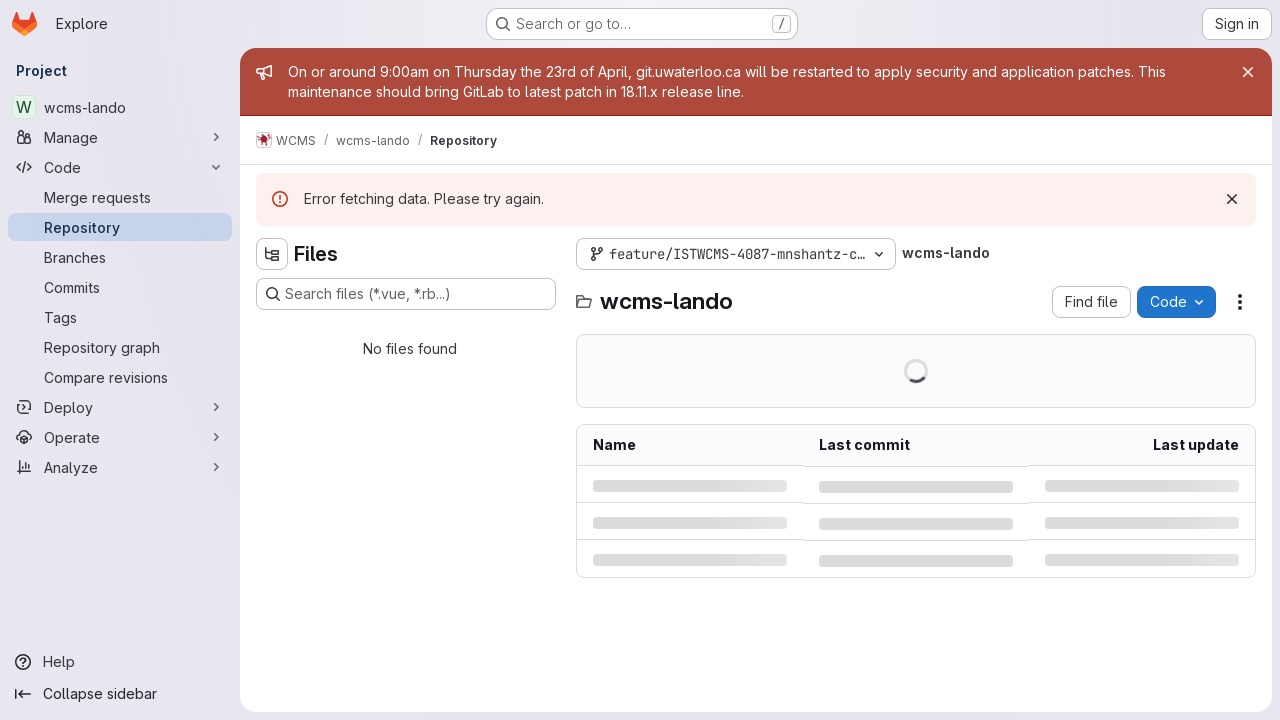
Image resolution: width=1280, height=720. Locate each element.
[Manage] (120, 137)
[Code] (120, 167)
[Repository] (120, 227)
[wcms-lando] (120, 107)
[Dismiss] (1232, 199)
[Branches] (120, 257)
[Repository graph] (120, 347)
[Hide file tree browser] (272, 254)
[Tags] (120, 317)
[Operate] (120, 437)
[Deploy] (120, 407)
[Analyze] (120, 467)
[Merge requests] (120, 197)
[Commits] (120, 287)
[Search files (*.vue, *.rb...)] (406, 294)
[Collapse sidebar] (120, 694)
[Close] (1248, 72)
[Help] (120, 662)
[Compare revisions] (120, 377)
